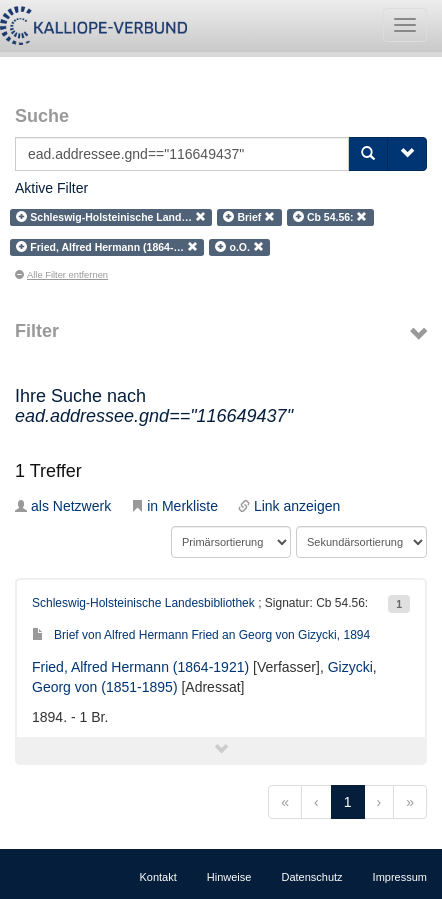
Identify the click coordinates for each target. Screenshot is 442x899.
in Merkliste (174, 506)
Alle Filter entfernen (61, 275)
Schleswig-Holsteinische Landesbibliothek (143, 603)
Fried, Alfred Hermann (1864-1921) (140, 667)
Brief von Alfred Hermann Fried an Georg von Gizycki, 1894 (201, 635)
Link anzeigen (289, 506)
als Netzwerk (63, 506)
